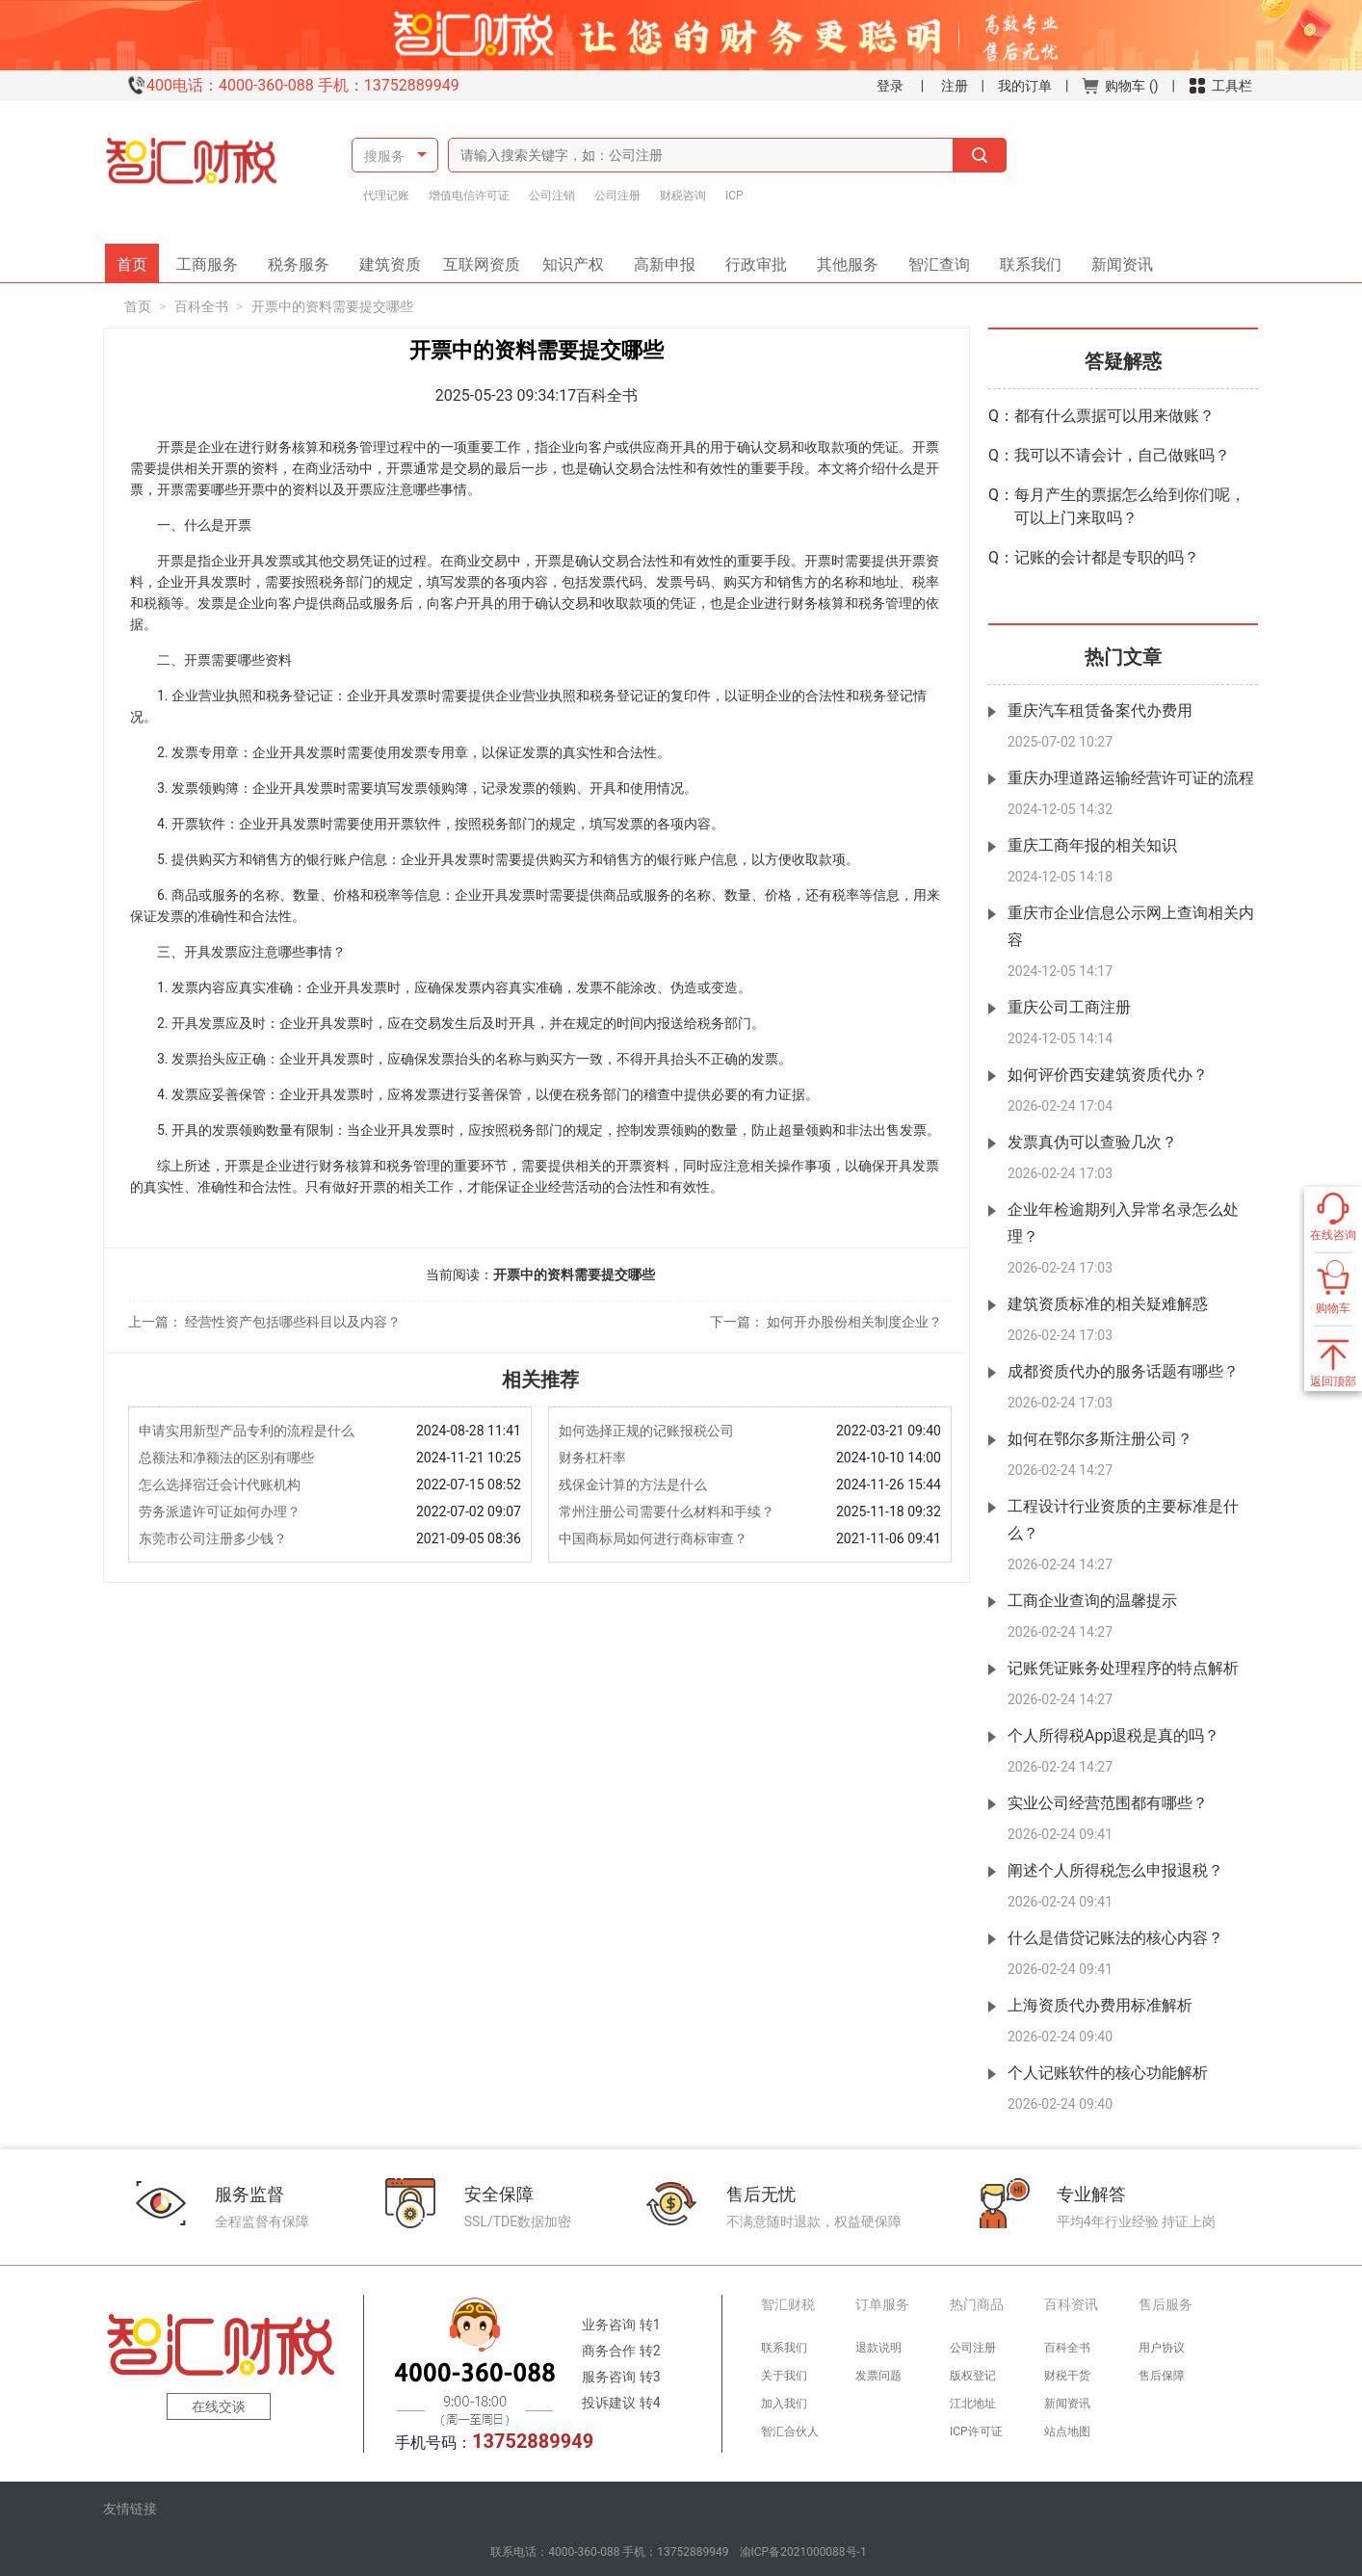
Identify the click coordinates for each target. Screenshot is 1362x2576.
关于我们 (784, 2375)
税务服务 (305, 259)
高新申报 (664, 259)
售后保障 (1162, 2375)
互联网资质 (484, 259)
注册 (954, 85)
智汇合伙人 (790, 2431)
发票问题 (878, 2375)
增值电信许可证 (469, 195)
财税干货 (1067, 2375)
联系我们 (1023, 259)
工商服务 (213, 259)
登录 (890, 85)
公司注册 (617, 195)
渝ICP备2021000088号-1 (803, 2552)
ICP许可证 (976, 2431)
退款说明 (878, 2347)
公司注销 (552, 195)
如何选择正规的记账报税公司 (646, 1430)
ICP (734, 195)
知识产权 (579, 259)
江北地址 (973, 2403)
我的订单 (1025, 85)
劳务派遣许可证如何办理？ (220, 1511)
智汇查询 (932, 259)
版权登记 (973, 2375)
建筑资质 (396, 259)
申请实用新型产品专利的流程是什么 (246, 1430)
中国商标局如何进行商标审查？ (653, 1538)
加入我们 (784, 2403)
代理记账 (386, 195)
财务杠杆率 (592, 1457)
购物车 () (1120, 85)
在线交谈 (219, 2406)
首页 (138, 259)
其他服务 (840, 259)
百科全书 (201, 306)
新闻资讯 (1115, 259)
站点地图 (1067, 2431)
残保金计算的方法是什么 (633, 1484)
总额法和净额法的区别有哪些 (226, 1457)
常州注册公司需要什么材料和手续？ (666, 1511)
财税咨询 (683, 195)
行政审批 (749, 259)
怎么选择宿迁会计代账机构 (220, 1484)
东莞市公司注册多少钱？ (213, 1538)
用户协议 (1162, 2347)
